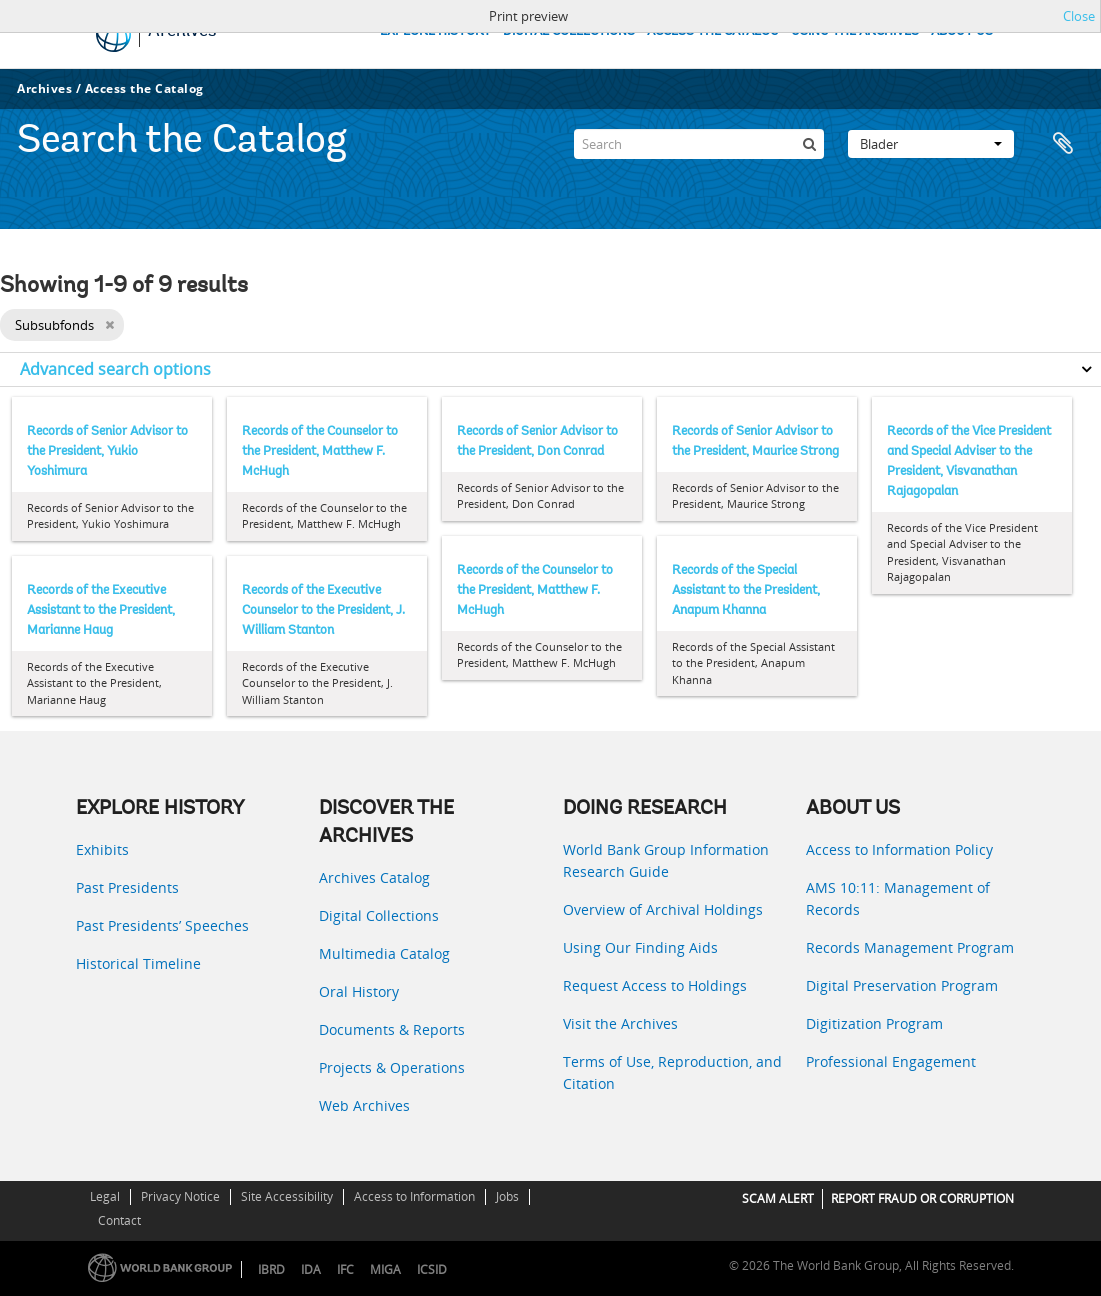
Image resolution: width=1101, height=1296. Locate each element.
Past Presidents (127, 887)
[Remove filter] (109, 325)
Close (1079, 16)
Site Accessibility (287, 1196)
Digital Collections (379, 915)
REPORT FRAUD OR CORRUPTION (922, 1198)
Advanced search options (115, 369)
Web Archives (364, 1105)
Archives (44, 88)
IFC (345, 1269)
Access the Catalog (144, 88)
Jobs (507, 1196)
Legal (105, 1196)
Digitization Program (874, 1023)
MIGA (385, 1269)
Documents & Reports (392, 1029)
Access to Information (414, 1196)
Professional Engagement (891, 1061)
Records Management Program (910, 947)
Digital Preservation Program (902, 985)
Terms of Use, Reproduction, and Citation (672, 1072)
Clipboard (1063, 144)
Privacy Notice (180, 1196)
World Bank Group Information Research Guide (666, 860)
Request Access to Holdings (655, 985)
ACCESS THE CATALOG (713, 31)
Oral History (359, 991)
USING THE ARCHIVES (855, 31)
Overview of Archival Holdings (663, 909)
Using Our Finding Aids (640, 947)
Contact (119, 1220)
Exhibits (102, 849)
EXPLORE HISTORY (435, 31)
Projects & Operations (392, 1067)
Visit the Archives (620, 1023)
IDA (311, 1269)
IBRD (271, 1269)
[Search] (699, 144)
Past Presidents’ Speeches (162, 925)
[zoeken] (809, 144)
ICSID (432, 1269)
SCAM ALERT (778, 1198)
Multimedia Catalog (384, 953)
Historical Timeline (138, 963)
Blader (931, 144)
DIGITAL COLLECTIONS (569, 31)
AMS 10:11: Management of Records (898, 898)
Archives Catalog (374, 877)
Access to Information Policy (899, 849)
